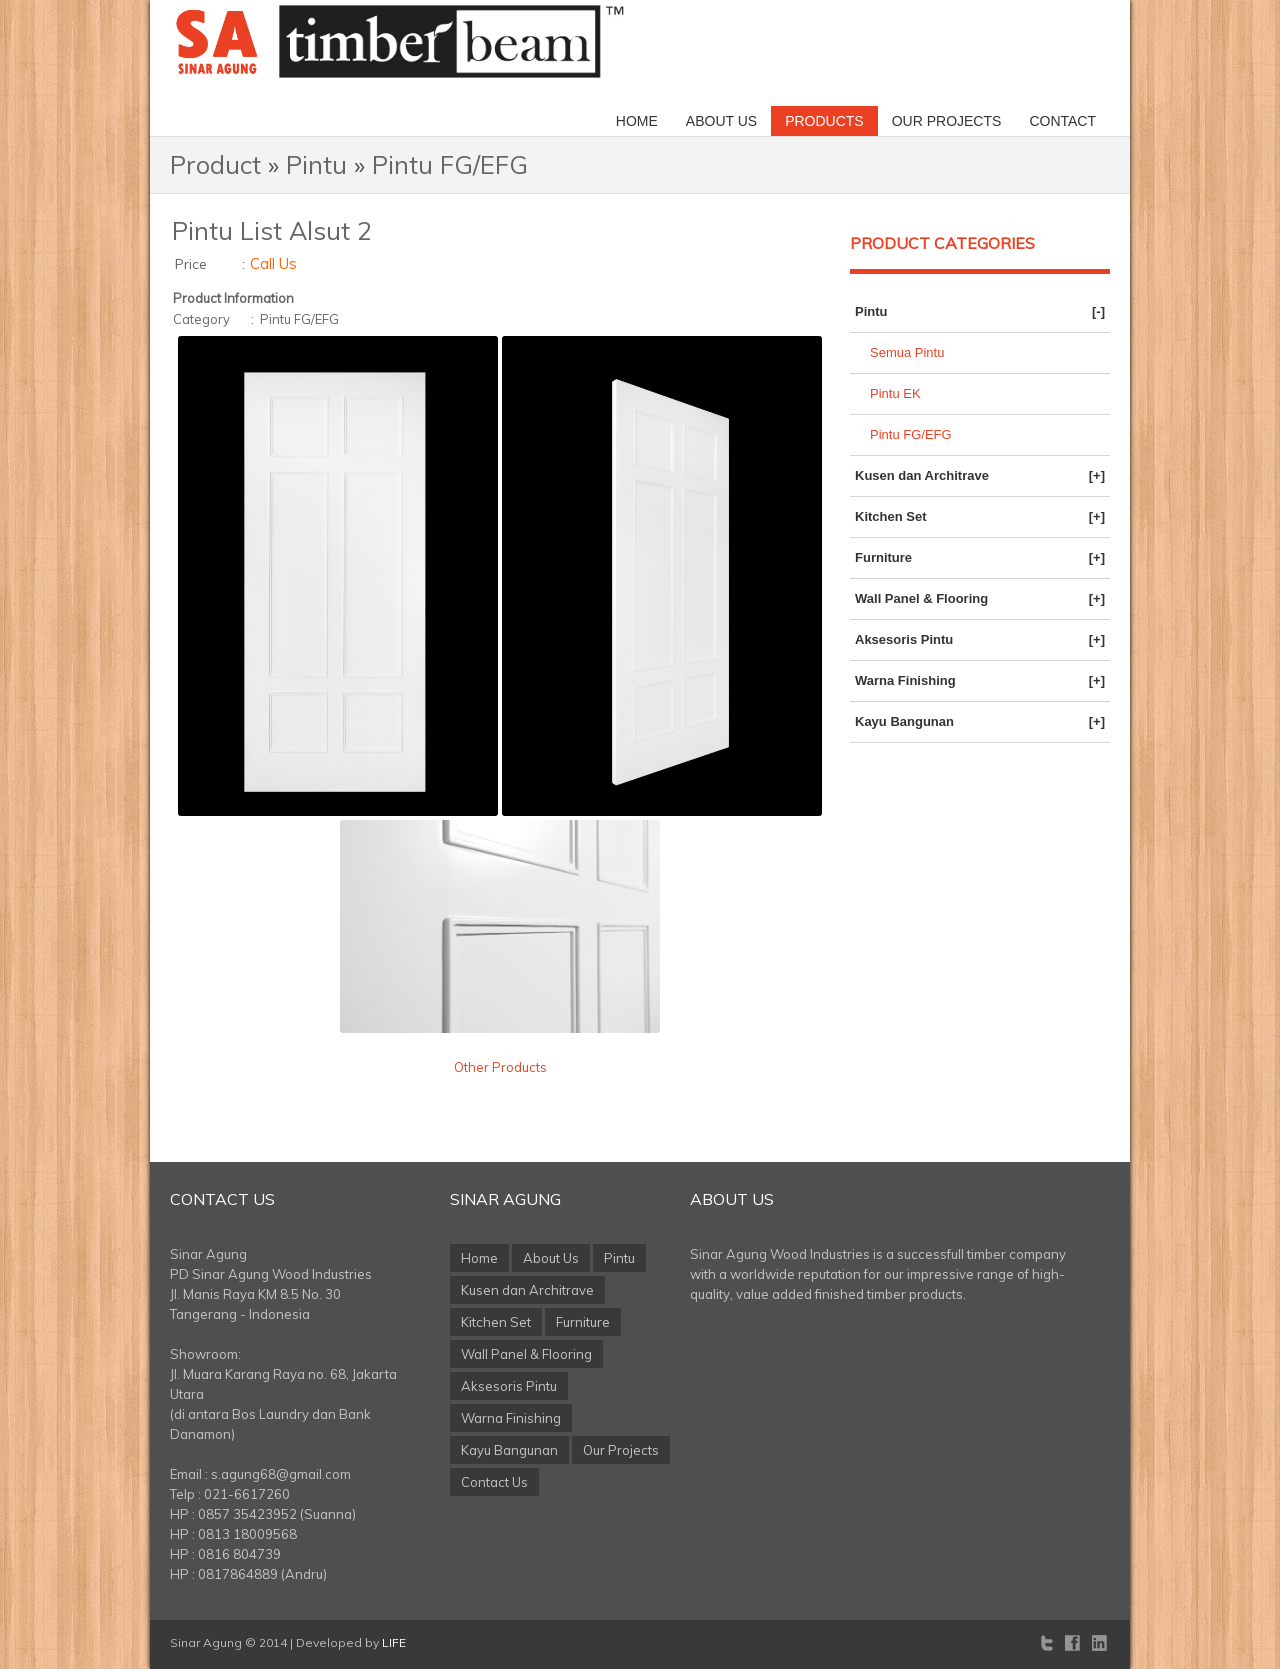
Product (215, 164)
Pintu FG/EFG (450, 164)
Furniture (980, 558)
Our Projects (947, 121)
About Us (721, 121)
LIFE (394, 1642)
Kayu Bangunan (980, 722)
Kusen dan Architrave (980, 476)
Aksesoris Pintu (980, 640)
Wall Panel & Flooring (980, 599)
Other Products (500, 1067)
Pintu (316, 164)
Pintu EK (895, 393)
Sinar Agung (505, 1199)
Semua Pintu (907, 352)
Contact (1062, 121)
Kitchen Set (980, 517)
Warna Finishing (980, 681)
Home (637, 121)
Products (824, 121)
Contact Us (222, 1199)
